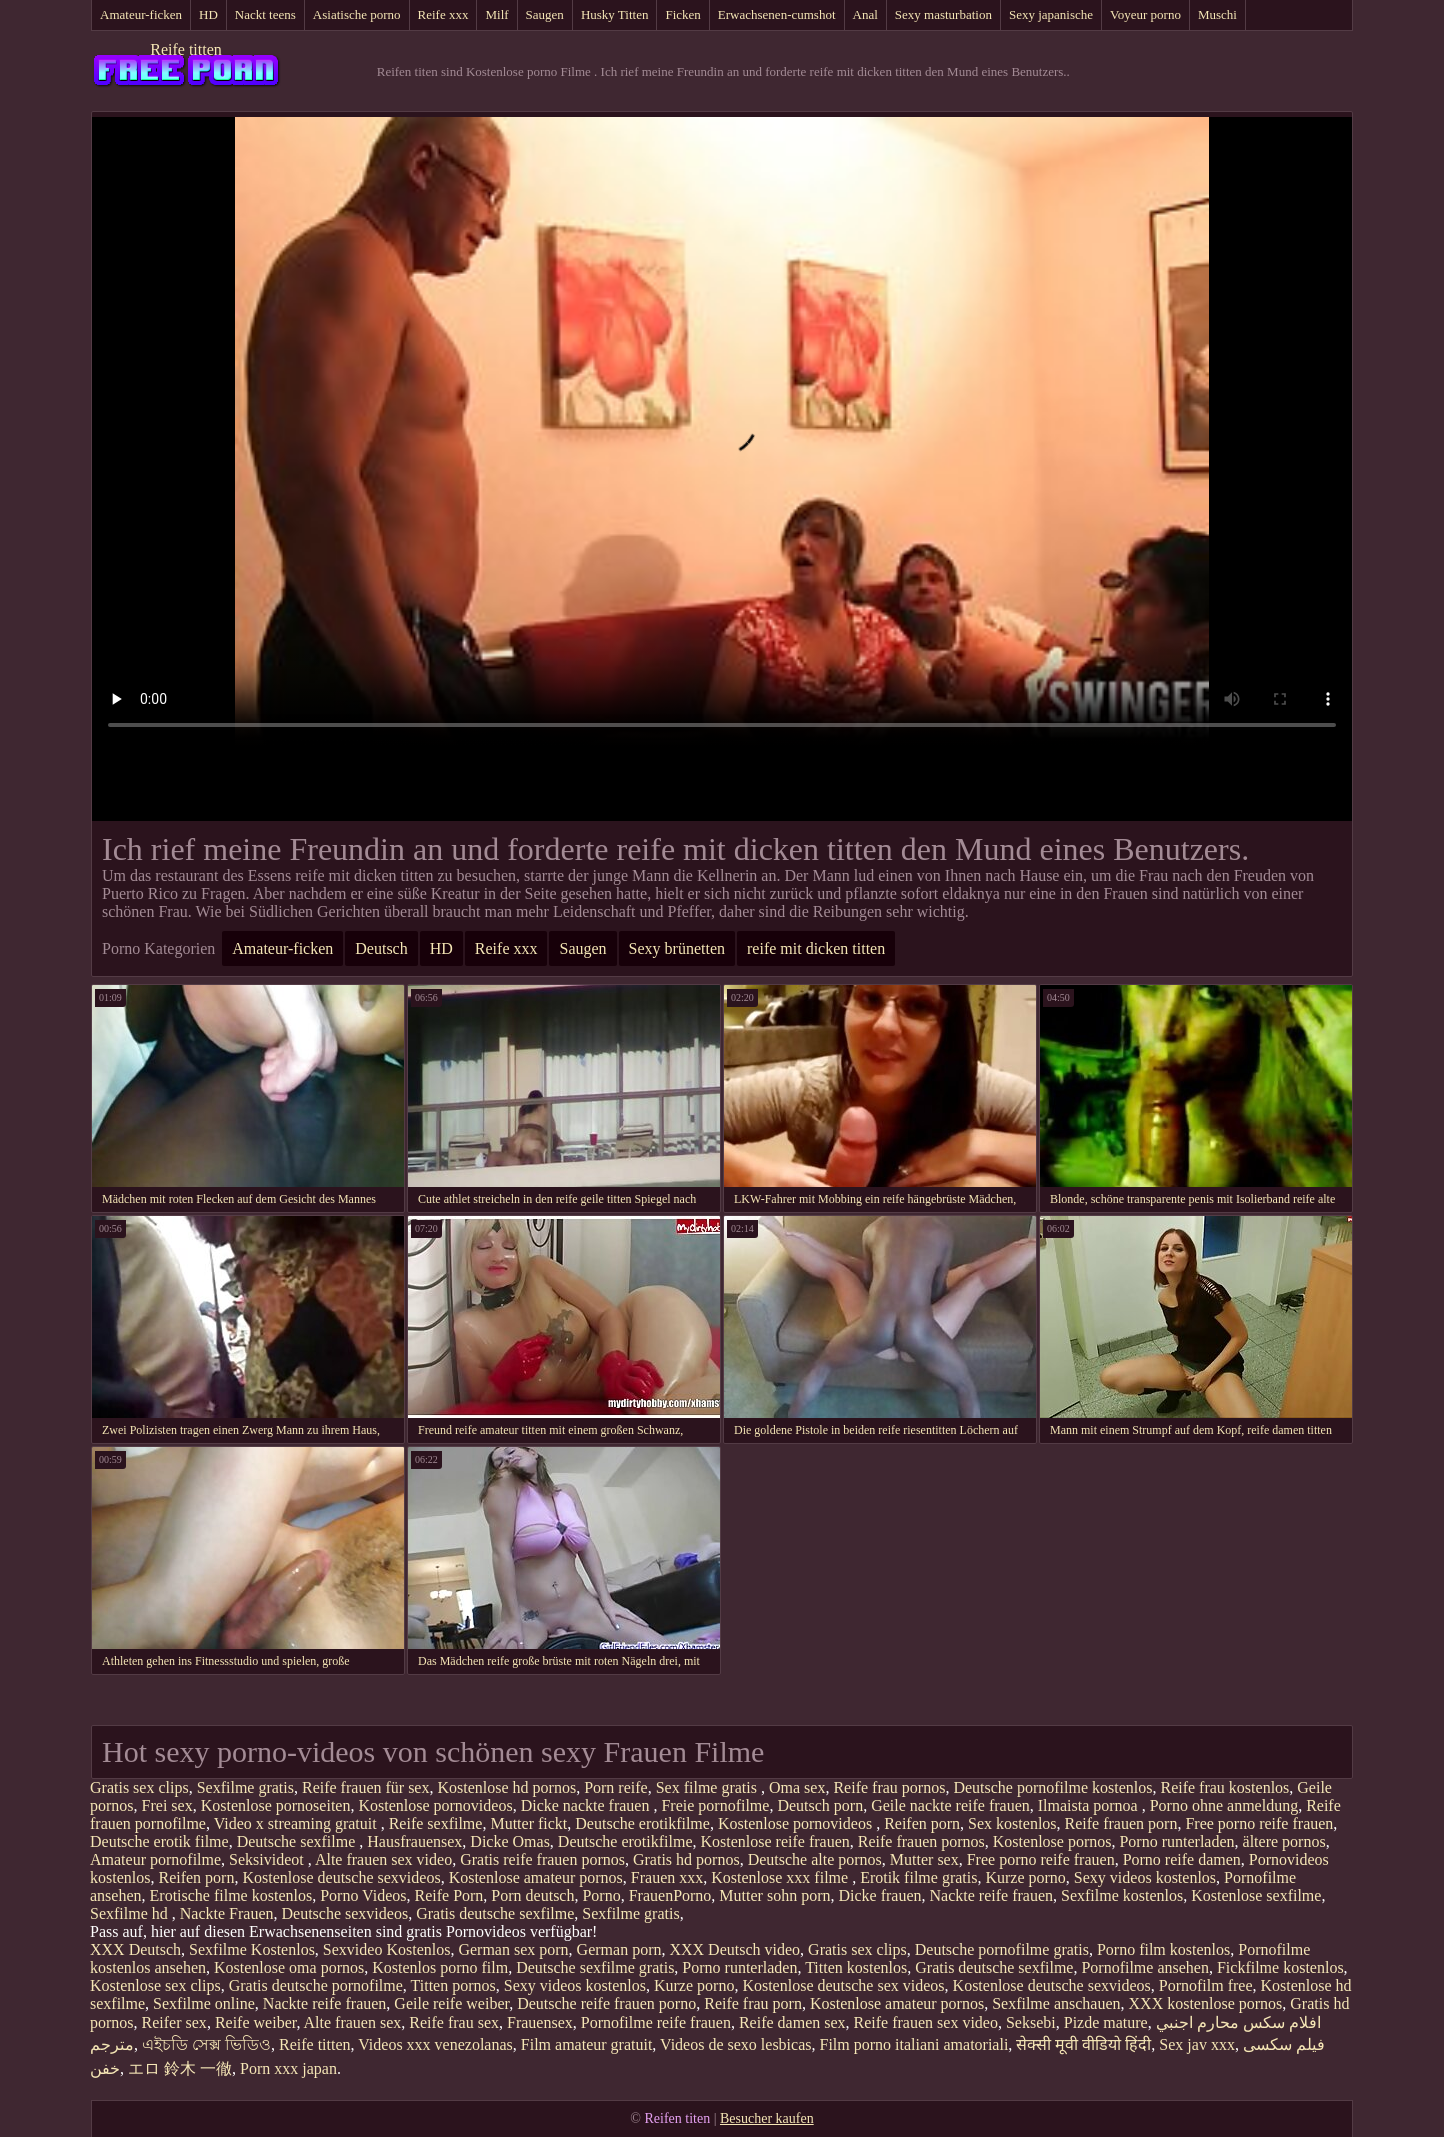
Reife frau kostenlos (1224, 1787)
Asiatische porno (357, 14)
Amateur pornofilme (155, 1859)
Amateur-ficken (141, 14)
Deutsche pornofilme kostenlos (1052, 1787)
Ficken (682, 14)
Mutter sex (924, 1859)
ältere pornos (1284, 1841)
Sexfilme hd (131, 1913)
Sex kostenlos (1012, 1823)
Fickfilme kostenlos (1280, 1967)
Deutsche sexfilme (298, 1841)
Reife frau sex (454, 2022)
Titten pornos (453, 1985)
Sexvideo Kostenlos (387, 1949)
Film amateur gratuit (587, 2044)
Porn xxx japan (288, 2068)
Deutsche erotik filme (159, 1841)
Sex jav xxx (1197, 2044)
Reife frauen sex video (926, 2022)
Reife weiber (256, 2022)
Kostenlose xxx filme (781, 1877)
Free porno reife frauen (1259, 1823)
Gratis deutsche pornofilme (316, 1985)
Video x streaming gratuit (297, 1823)
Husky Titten (615, 14)
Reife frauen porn (1121, 1823)
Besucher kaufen (767, 2118)
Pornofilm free (1206, 1985)
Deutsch (381, 948)
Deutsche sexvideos (345, 1913)
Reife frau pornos (889, 1787)
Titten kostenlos (856, 1967)
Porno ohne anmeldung (1224, 1805)
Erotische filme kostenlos (231, 1895)
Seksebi (1031, 2022)
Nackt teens (265, 14)
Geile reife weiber (451, 2003)
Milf (496, 14)
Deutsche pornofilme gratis (1002, 1949)
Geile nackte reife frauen (950, 1805)
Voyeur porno (1145, 14)
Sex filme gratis (708, 1787)
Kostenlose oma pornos (289, 1967)
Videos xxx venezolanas (435, 2044)
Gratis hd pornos (686, 1859)
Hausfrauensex (414, 1841)
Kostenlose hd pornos (506, 1787)
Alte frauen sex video (383, 1859)
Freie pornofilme (715, 1805)
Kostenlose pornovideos (435, 1805)
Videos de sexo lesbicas (735, 2044)
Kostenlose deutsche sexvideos (341, 1877)
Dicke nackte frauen (587, 1805)
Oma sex (797, 1787)
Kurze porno (1025, 1877)
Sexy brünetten (677, 948)
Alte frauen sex (353, 2022)
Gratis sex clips (139, 1787)
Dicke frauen (879, 1895)
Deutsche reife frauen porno (606, 2003)
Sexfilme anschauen (1056, 2003)
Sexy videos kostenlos (1145, 1877)
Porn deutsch (532, 1895)
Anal (865, 14)
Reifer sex (174, 2022)
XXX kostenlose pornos (1206, 2003)
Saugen (545, 14)
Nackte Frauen (227, 1913)
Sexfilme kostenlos (1122, 1895)
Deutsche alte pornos (815, 1859)
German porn (619, 1949)
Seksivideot (268, 1859)
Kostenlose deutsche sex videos (843, 1985)
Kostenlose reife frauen (774, 1841)
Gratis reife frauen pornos (542, 1859)
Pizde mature (1106, 2022)
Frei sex (167, 1805)
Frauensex (540, 2022)
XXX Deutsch (135, 1949)
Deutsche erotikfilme (642, 1823)
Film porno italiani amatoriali (914, 2044)
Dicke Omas (510, 1841)
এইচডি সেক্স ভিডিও (206, 2044)
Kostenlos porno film (440, 1967)
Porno (601, 1895)
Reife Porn (448, 1895)
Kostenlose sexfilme (1256, 1895)
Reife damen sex (792, 2022)
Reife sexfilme (436, 1823)
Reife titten (186, 49)
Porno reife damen (1182, 1859)
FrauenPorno (670, 1895)
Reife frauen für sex (366, 1787)
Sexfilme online (204, 2003)
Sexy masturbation (943, 14)
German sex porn (513, 1949)
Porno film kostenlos (1163, 1949)
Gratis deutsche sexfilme (495, 1913)
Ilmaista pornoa (1090, 1805)
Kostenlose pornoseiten (276, 1805)
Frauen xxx (667, 1877)
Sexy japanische (1051, 14)
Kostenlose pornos (1052, 1841)
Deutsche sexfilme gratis (595, 1967)
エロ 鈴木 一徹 (180, 2068)
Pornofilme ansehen (1145, 1967)
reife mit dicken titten (816, 948)
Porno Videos (363, 1895)
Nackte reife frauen (991, 1895)
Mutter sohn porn (774, 1895)
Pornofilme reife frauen (656, 2022)
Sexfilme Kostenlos (252, 1949)
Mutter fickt (528, 1823)
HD (208, 14)
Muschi (1217, 14)
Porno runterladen (1176, 1841)
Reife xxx (443, 14)
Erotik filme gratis (918, 1877)
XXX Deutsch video (734, 1949)
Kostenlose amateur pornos (536, 1877)
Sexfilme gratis (245, 1787)
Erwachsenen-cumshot (777, 14)
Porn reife (616, 1787)
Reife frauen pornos (921, 1841)
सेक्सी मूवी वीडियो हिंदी (1083, 2044)
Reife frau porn (753, 2003)
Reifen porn (922, 1823)
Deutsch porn (820, 1805)
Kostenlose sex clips (155, 1985)
